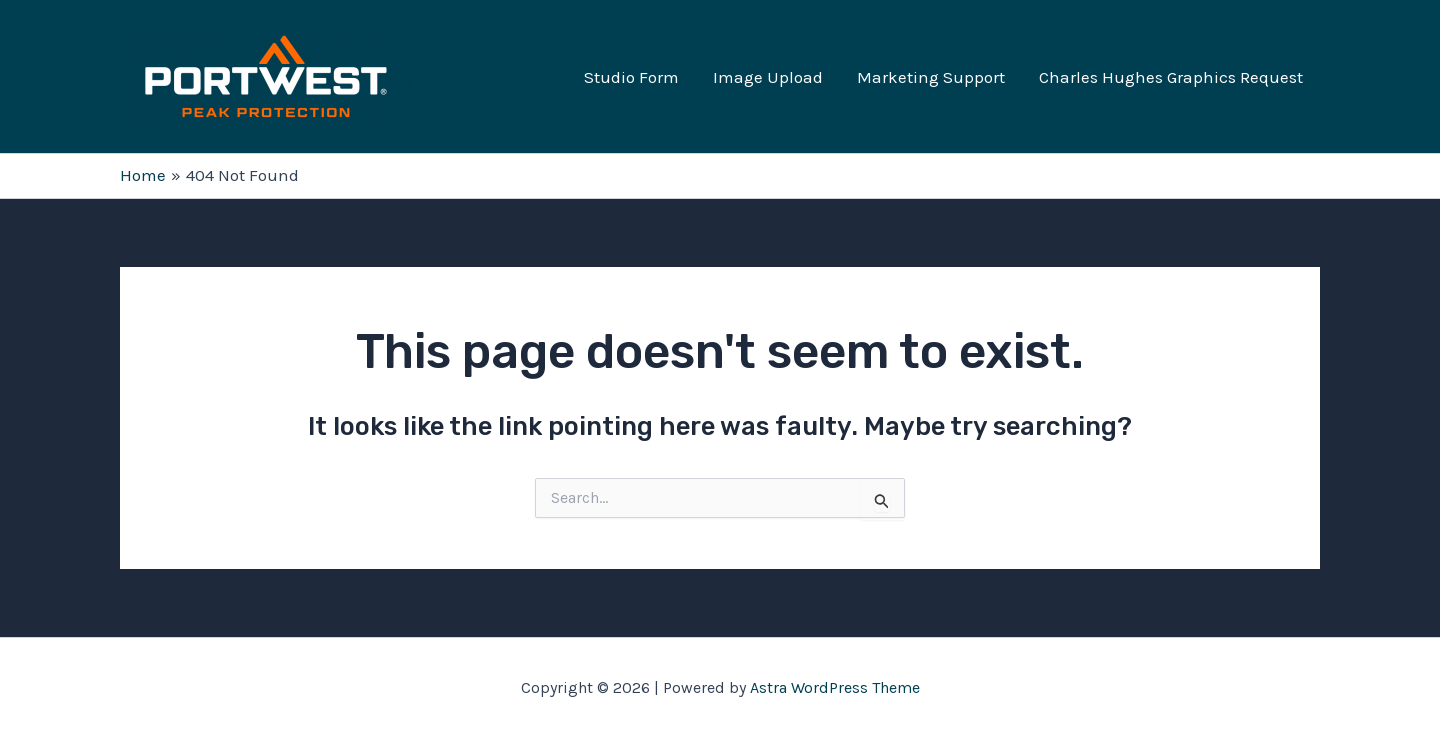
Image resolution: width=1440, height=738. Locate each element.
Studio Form (631, 77)
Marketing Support (931, 77)
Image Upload (768, 77)
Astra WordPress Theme (835, 687)
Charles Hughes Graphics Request (1171, 77)
